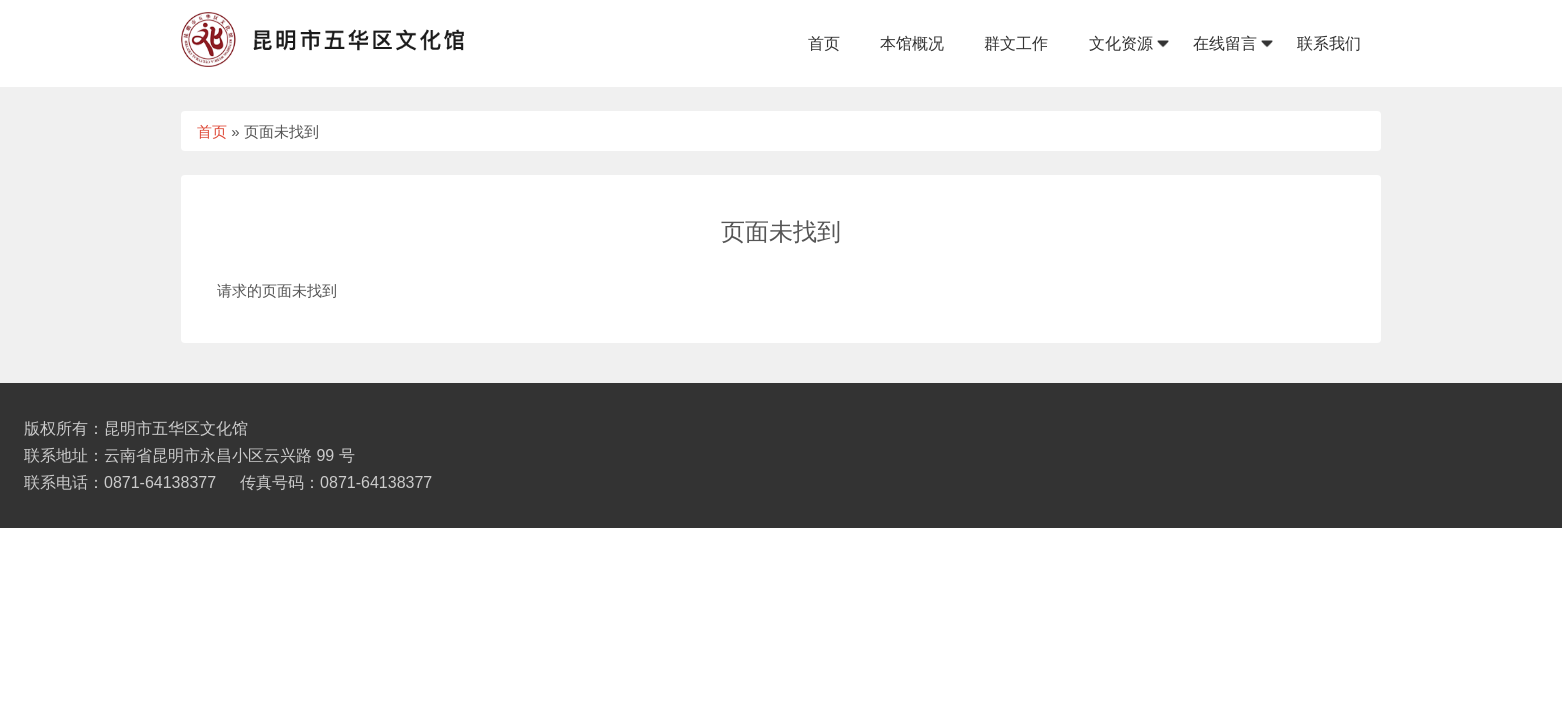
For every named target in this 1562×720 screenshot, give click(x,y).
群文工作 (1016, 43)
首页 (824, 43)
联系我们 (1329, 43)
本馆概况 (912, 43)
